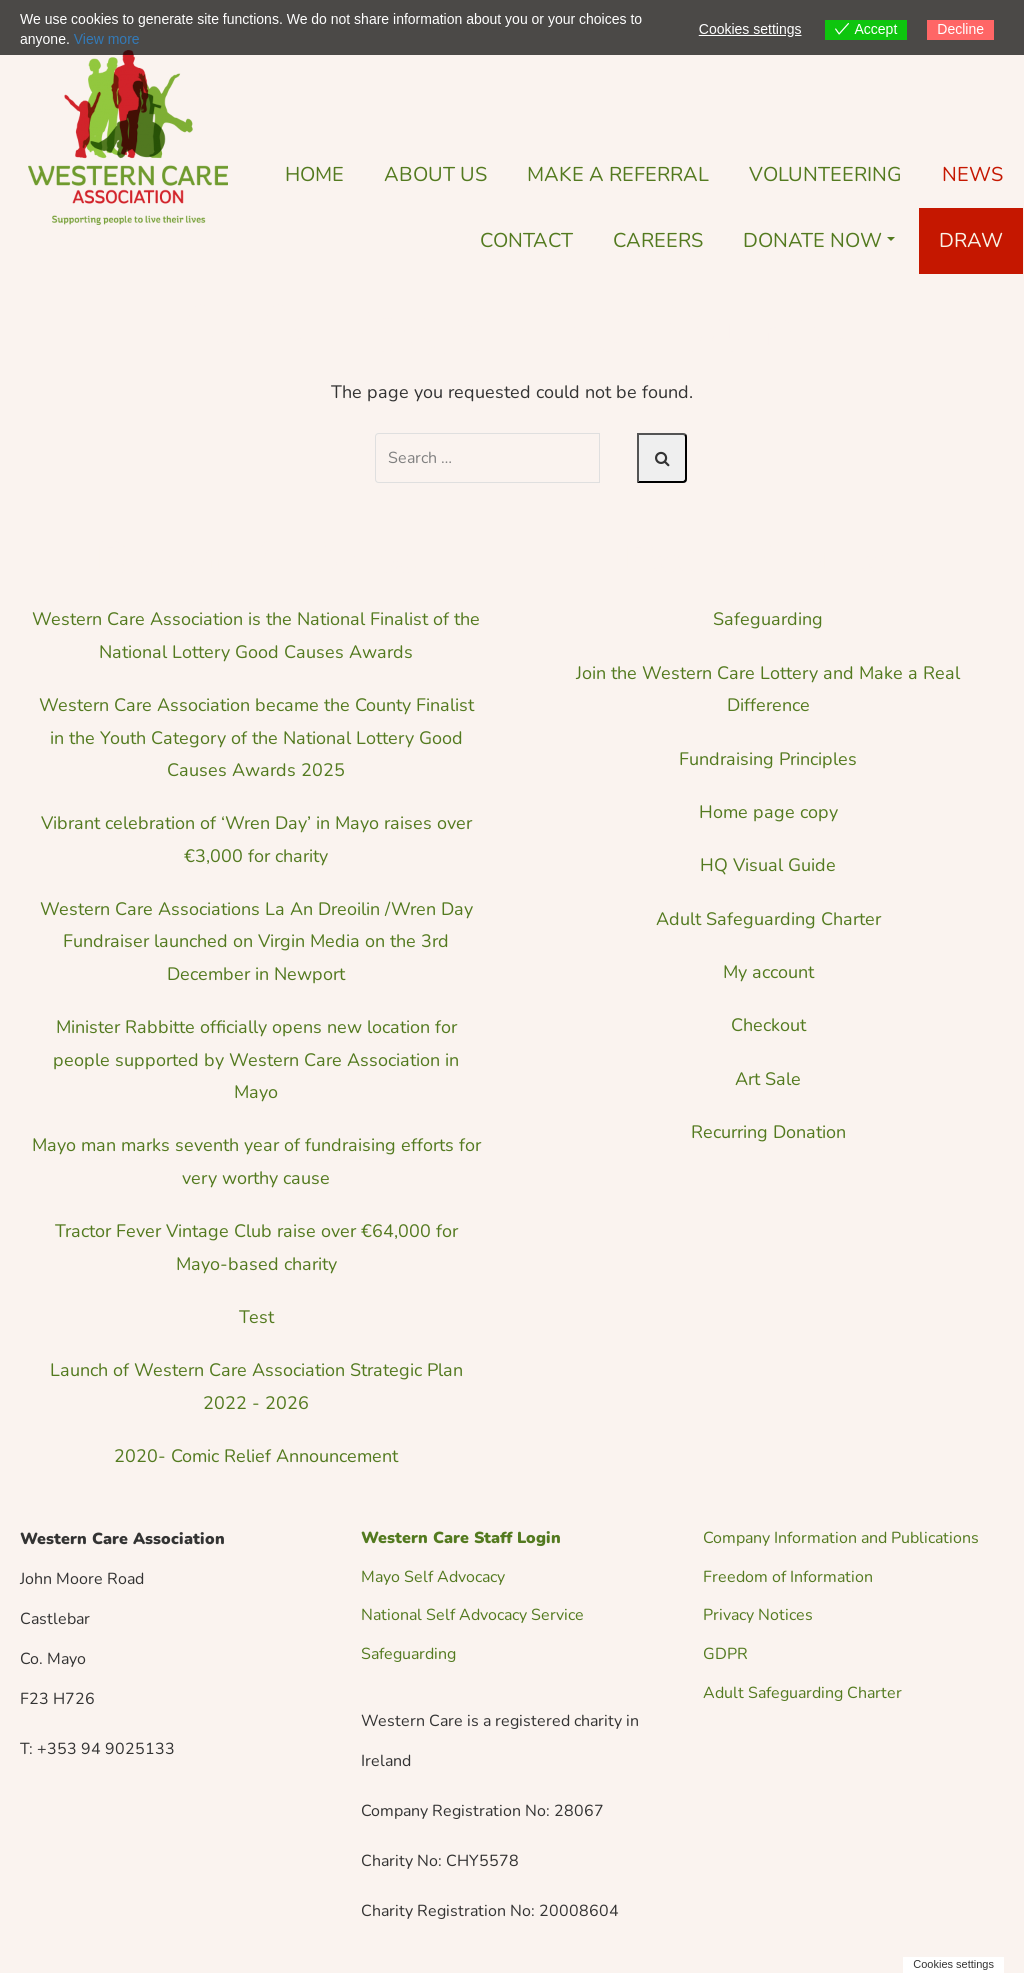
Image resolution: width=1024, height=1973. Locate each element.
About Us (435, 174)
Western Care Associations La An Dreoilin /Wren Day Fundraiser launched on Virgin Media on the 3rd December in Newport (256, 941)
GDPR (725, 1654)
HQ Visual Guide (768, 865)
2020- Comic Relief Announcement (256, 1456)
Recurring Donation (768, 1132)
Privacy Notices (758, 1615)
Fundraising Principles (768, 759)
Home (314, 174)
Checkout (768, 1025)
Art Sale (768, 1079)
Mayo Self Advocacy (433, 1577)
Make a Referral (618, 174)
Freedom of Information (788, 1577)
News (972, 174)
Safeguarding (768, 619)
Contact (526, 240)
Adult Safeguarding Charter (768, 919)
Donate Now (819, 240)
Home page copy (768, 812)
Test (256, 1317)
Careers (658, 240)
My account (768, 972)
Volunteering (825, 174)
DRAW (971, 240)
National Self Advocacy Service (472, 1615)
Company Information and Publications (841, 1538)
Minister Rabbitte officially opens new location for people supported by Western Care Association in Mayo (256, 1059)
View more (107, 39)
